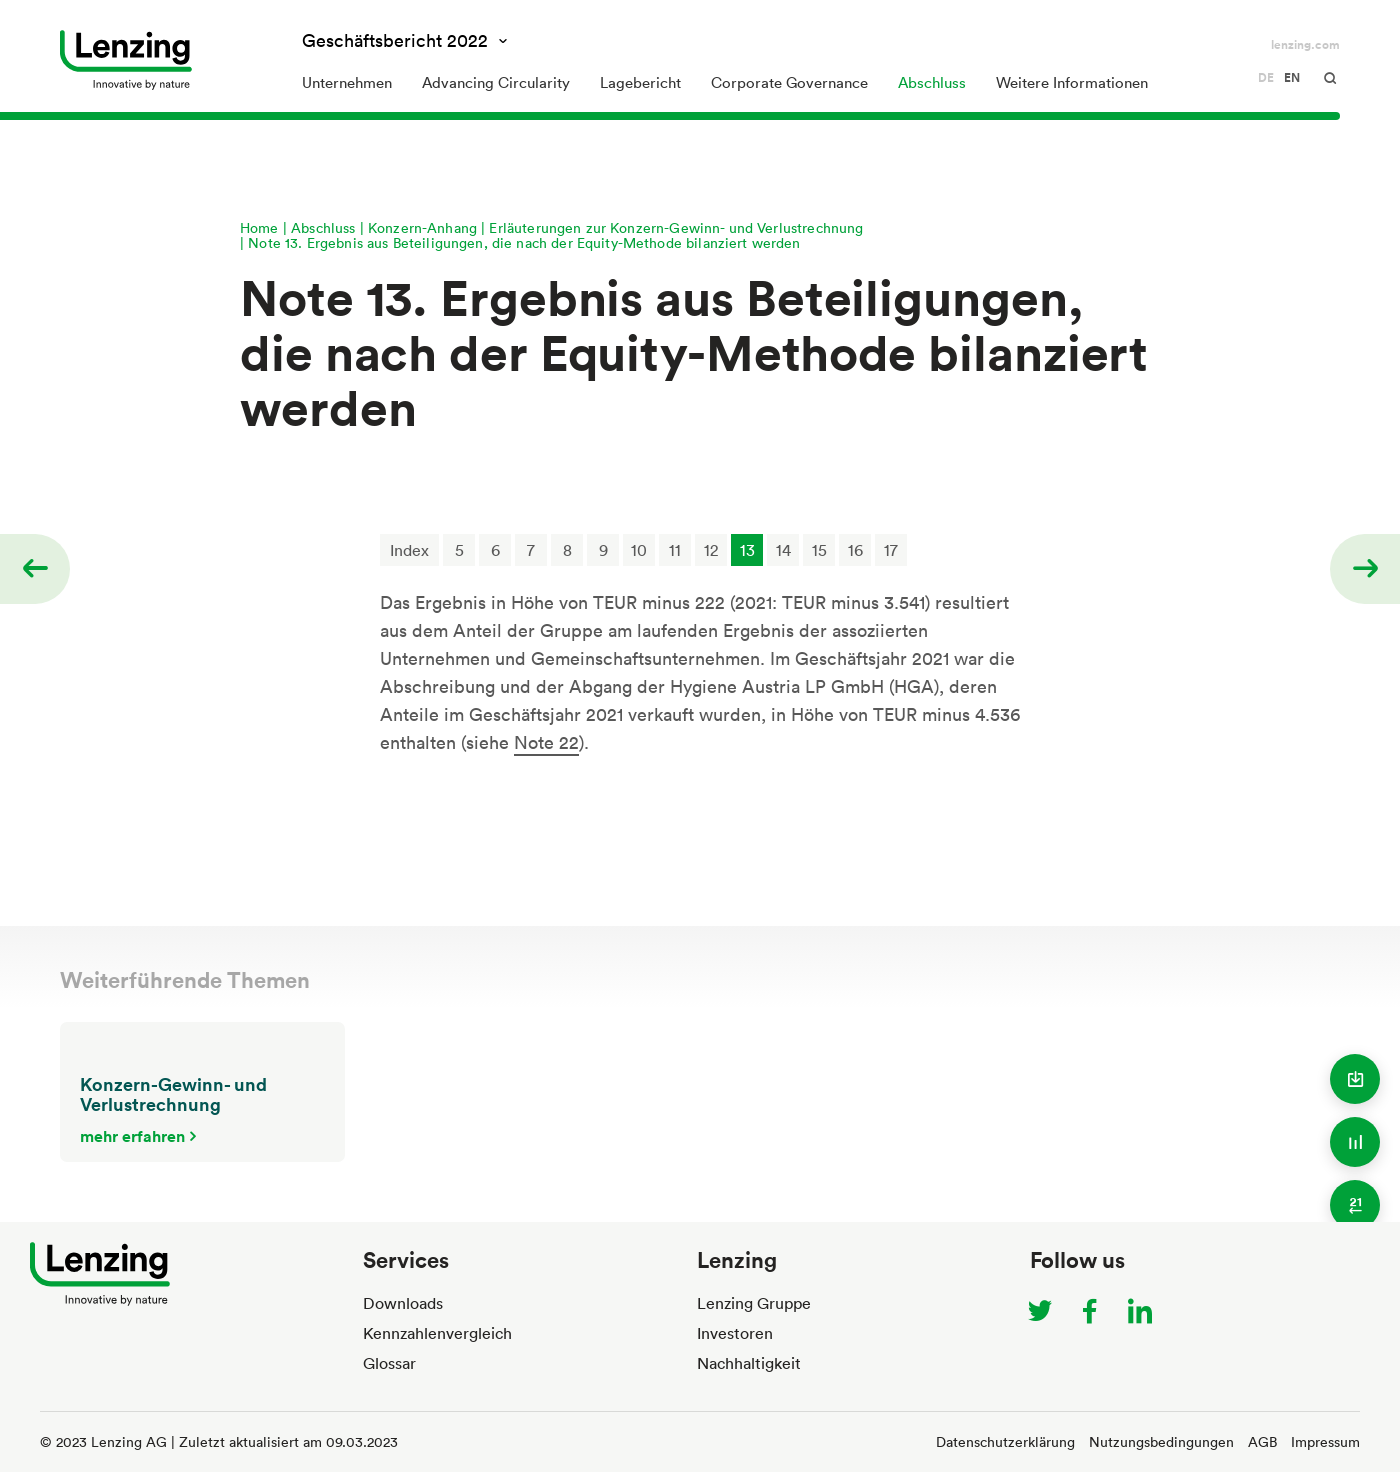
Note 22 (546, 742)
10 (639, 550)
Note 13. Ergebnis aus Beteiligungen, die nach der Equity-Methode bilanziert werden (524, 242)
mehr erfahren (132, 1136)
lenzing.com (1305, 45)
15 (819, 550)
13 (747, 550)
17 (891, 550)
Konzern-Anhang (422, 227)
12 (711, 550)
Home (259, 227)
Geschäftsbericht (397, 40)
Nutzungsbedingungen (1161, 1441)
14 (783, 550)
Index (409, 550)
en (1292, 78)
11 (675, 550)
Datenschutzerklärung (1005, 1441)
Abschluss (323, 227)
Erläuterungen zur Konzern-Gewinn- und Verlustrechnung (676, 227)
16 (855, 550)
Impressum (1325, 1441)
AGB (1262, 1441)
